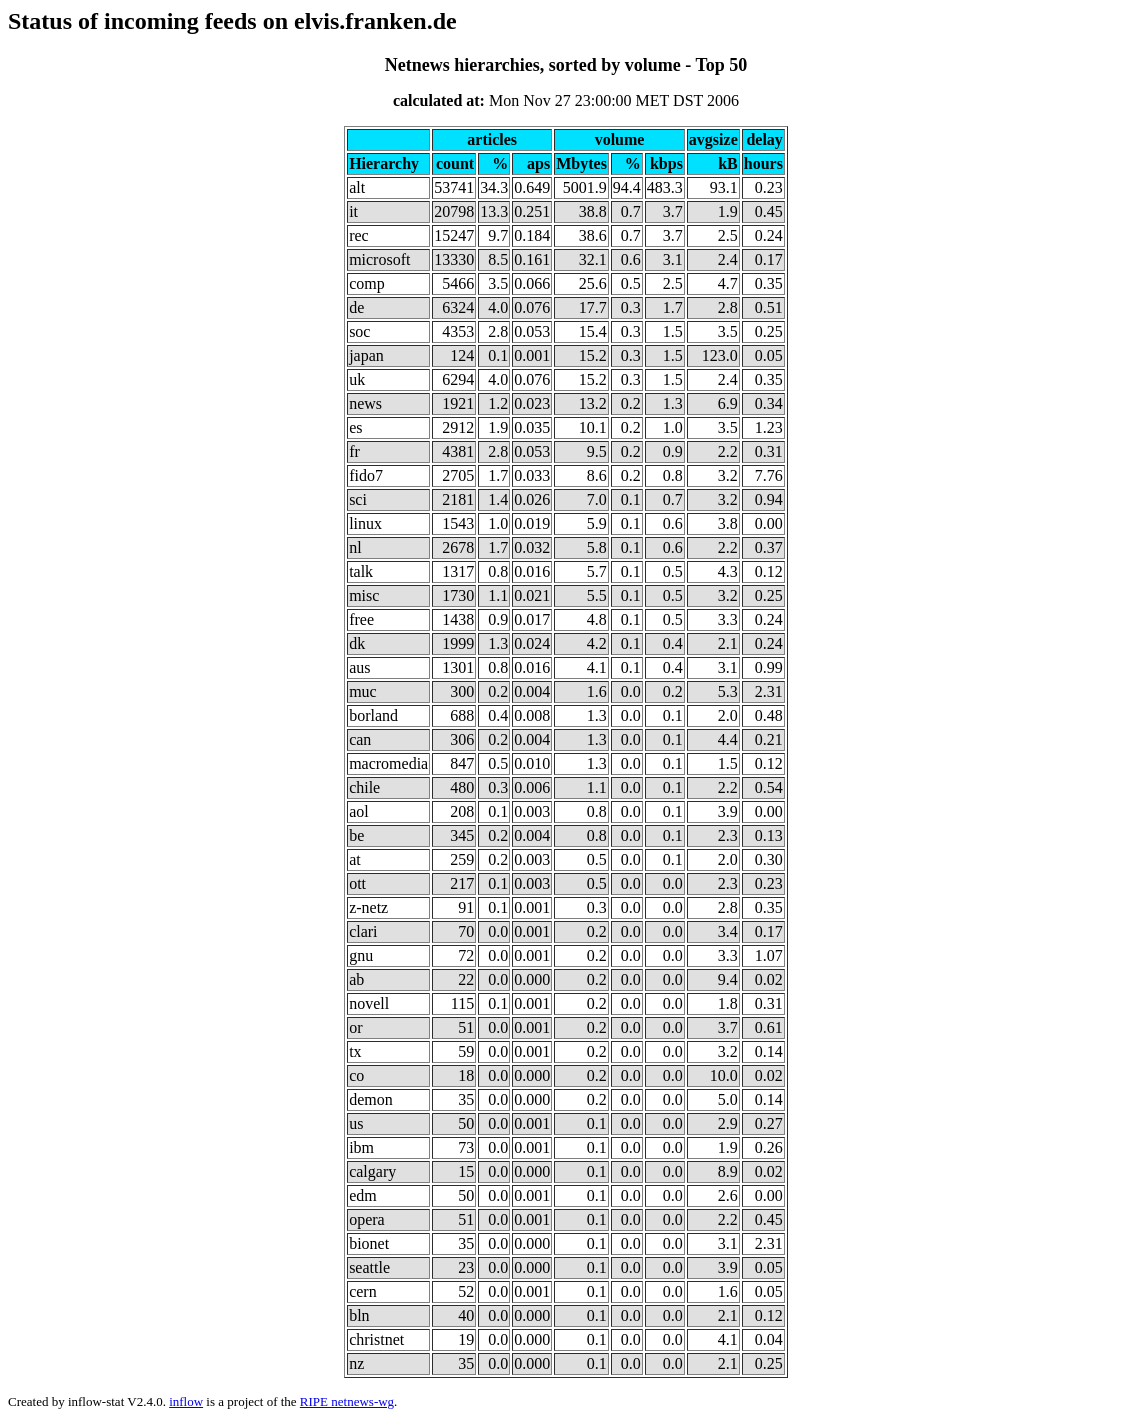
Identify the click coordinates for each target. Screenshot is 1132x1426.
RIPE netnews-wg (347, 1401)
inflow (186, 1401)
